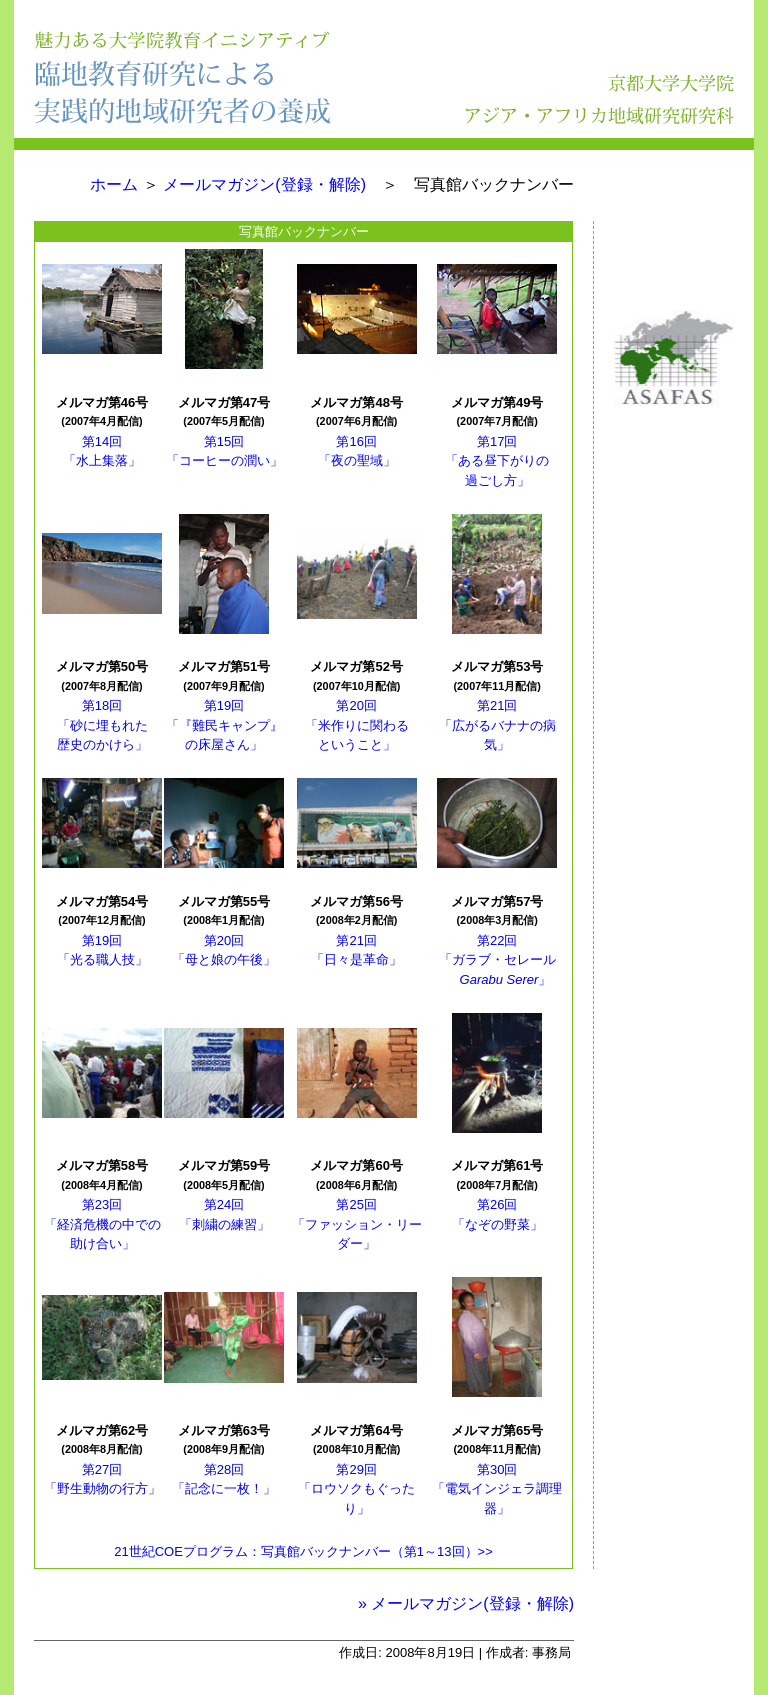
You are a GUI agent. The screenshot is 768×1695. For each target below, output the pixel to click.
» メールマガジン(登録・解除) (466, 1603)
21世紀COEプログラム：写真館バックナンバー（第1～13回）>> (303, 1551)
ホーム (114, 184)
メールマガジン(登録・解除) (264, 184)
